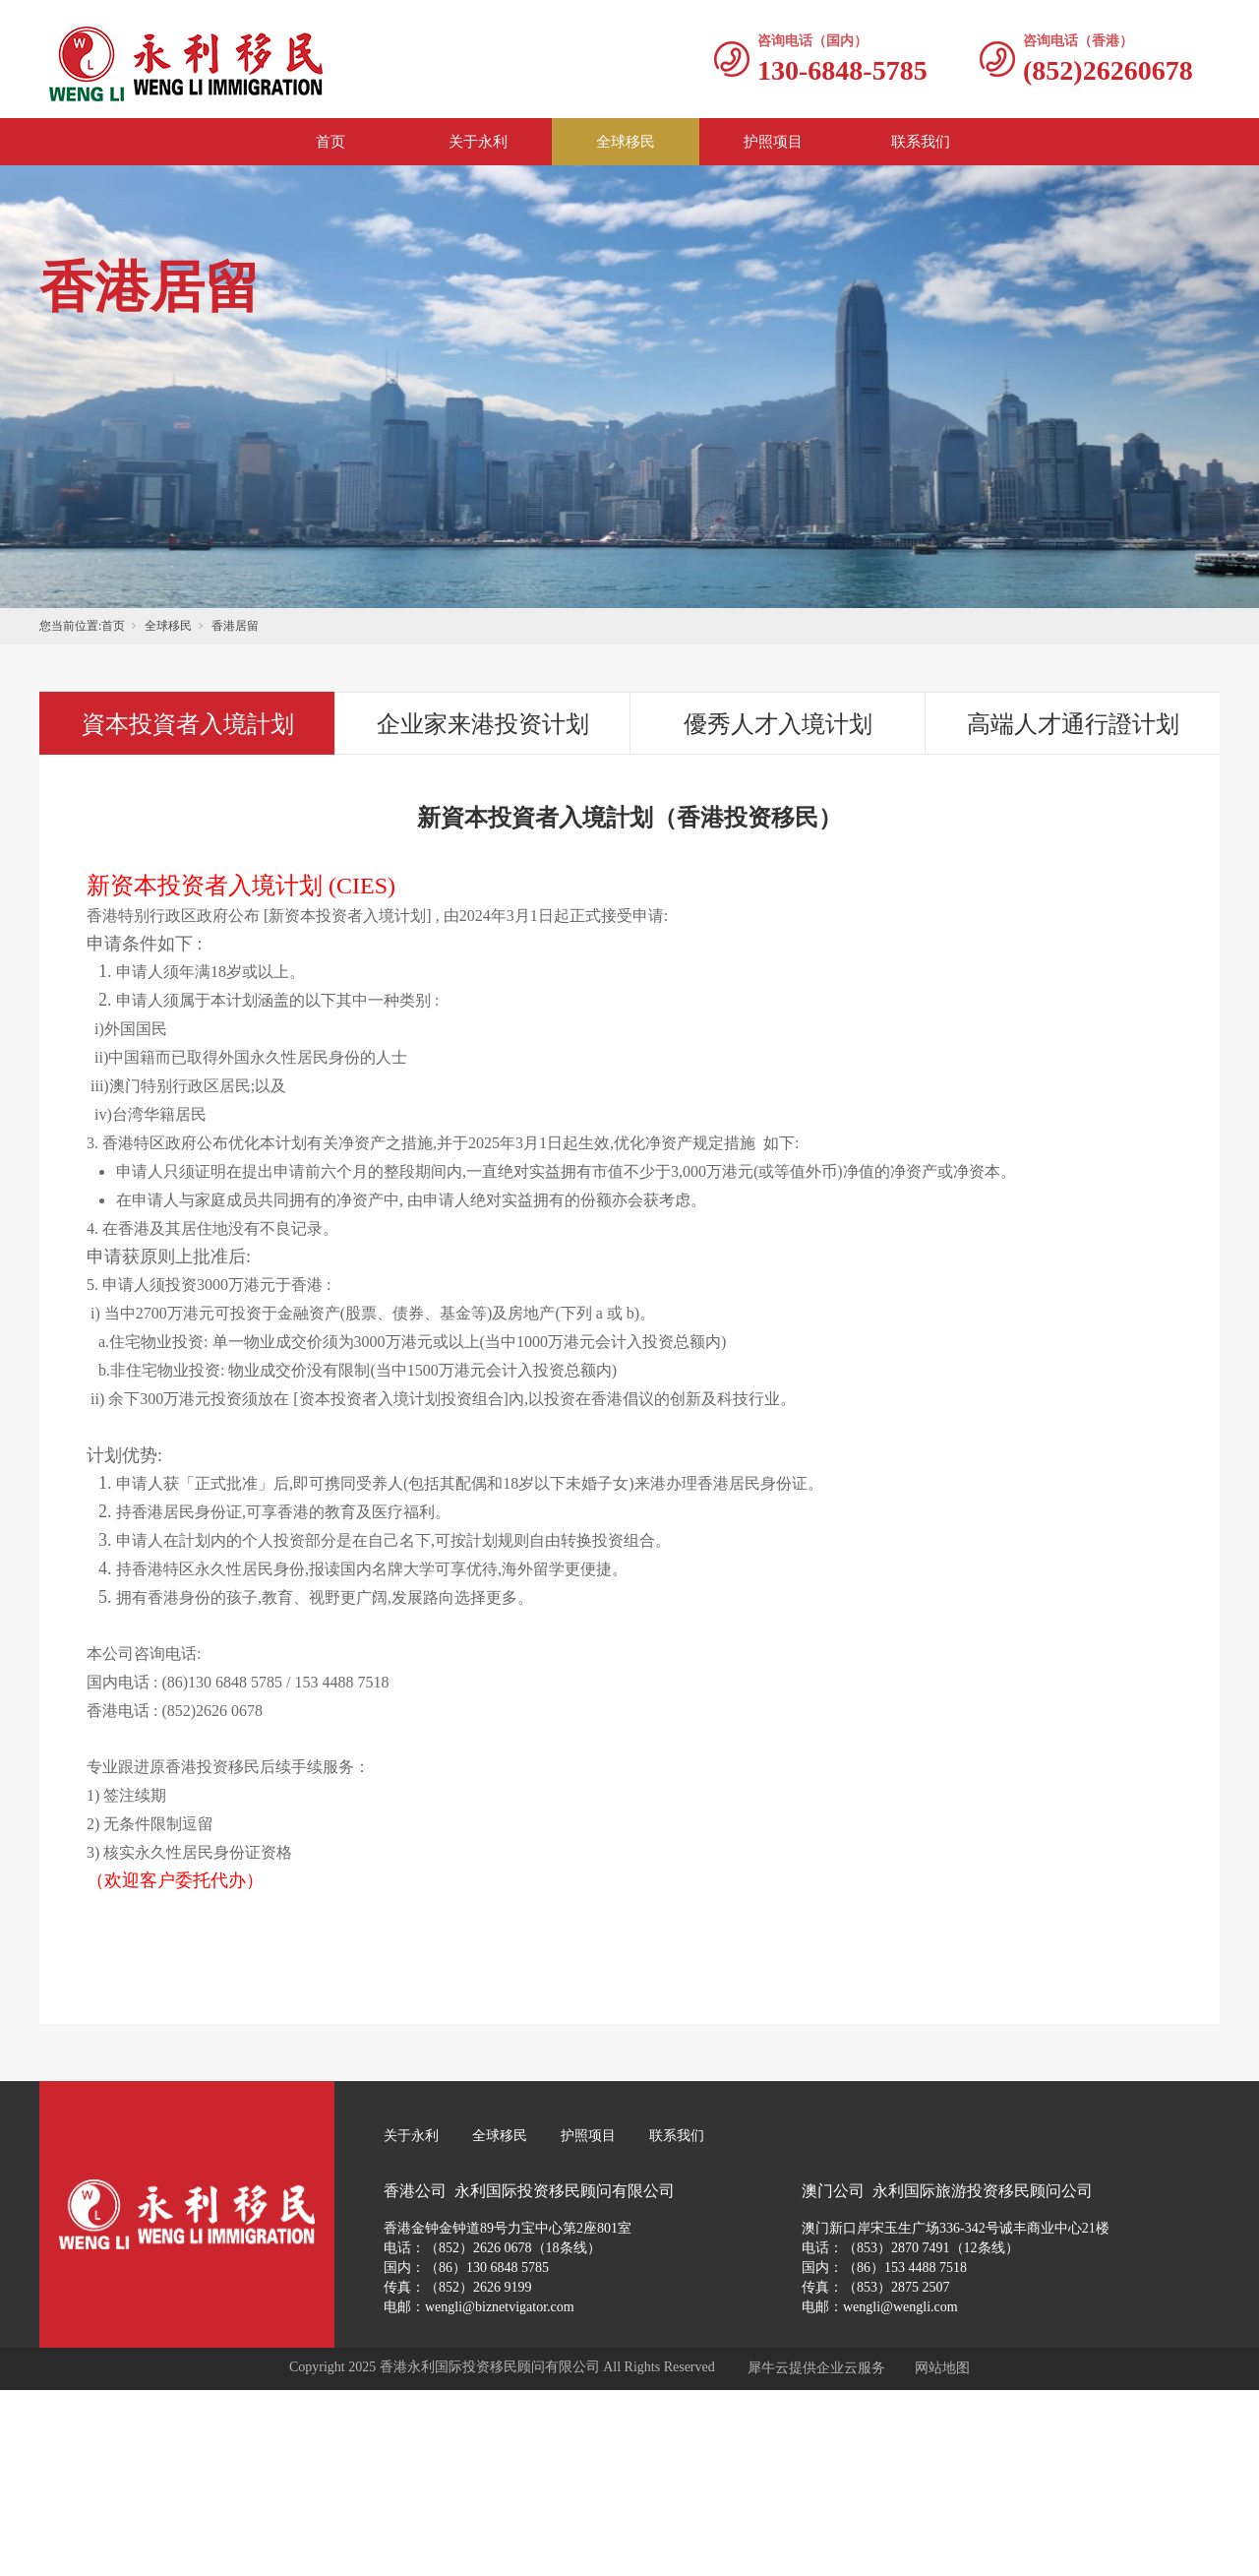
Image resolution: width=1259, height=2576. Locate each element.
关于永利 (478, 142)
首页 (330, 142)
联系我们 (920, 142)
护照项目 (773, 142)
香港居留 (235, 626)
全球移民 (625, 142)
